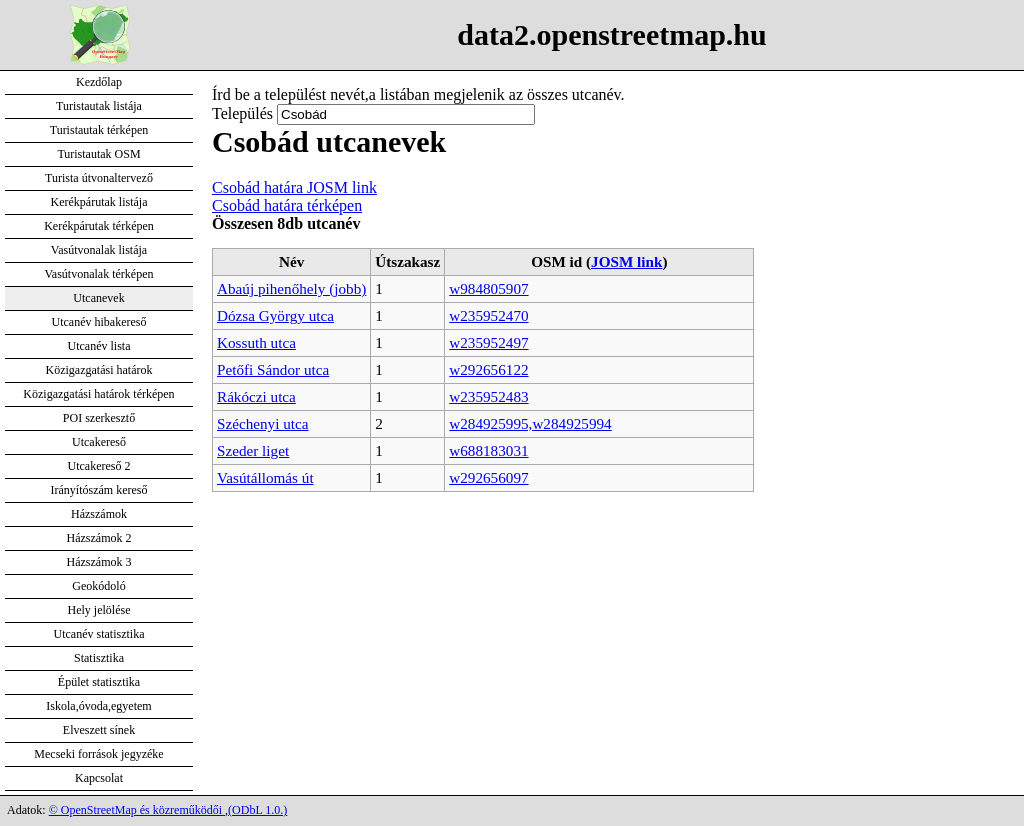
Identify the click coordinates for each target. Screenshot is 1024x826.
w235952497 (488, 342)
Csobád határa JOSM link (294, 187)
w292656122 (488, 369)
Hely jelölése (99, 610)
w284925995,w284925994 (530, 423)
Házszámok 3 (99, 562)
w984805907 (488, 288)
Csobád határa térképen (287, 205)
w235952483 (488, 396)
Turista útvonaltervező (99, 178)
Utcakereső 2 (99, 466)
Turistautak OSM (98, 154)
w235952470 (488, 315)
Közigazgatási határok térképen (98, 394)
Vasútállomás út (265, 477)
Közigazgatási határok (99, 370)
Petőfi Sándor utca (273, 369)
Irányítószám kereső (99, 490)
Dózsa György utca (275, 315)
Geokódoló (98, 586)
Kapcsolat (99, 778)
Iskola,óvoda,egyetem (98, 706)
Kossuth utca (256, 342)
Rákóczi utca (256, 396)
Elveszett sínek (99, 730)
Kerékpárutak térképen (99, 226)
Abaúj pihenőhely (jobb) (291, 288)
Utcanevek (98, 298)
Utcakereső (99, 442)
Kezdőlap (99, 82)
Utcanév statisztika (99, 634)
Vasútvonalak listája (99, 250)
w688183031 (488, 450)
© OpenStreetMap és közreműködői (137, 810)
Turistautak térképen (99, 130)
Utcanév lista (99, 346)
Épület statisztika (99, 682)
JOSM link (626, 261)
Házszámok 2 (99, 538)
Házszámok (99, 514)
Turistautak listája (99, 106)
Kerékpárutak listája (99, 202)
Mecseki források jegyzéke (98, 754)
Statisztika (99, 658)
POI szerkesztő (99, 418)
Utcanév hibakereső (99, 322)
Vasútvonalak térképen (99, 274)
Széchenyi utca (263, 423)
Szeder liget (253, 450)
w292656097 (488, 477)
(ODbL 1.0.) (257, 810)
